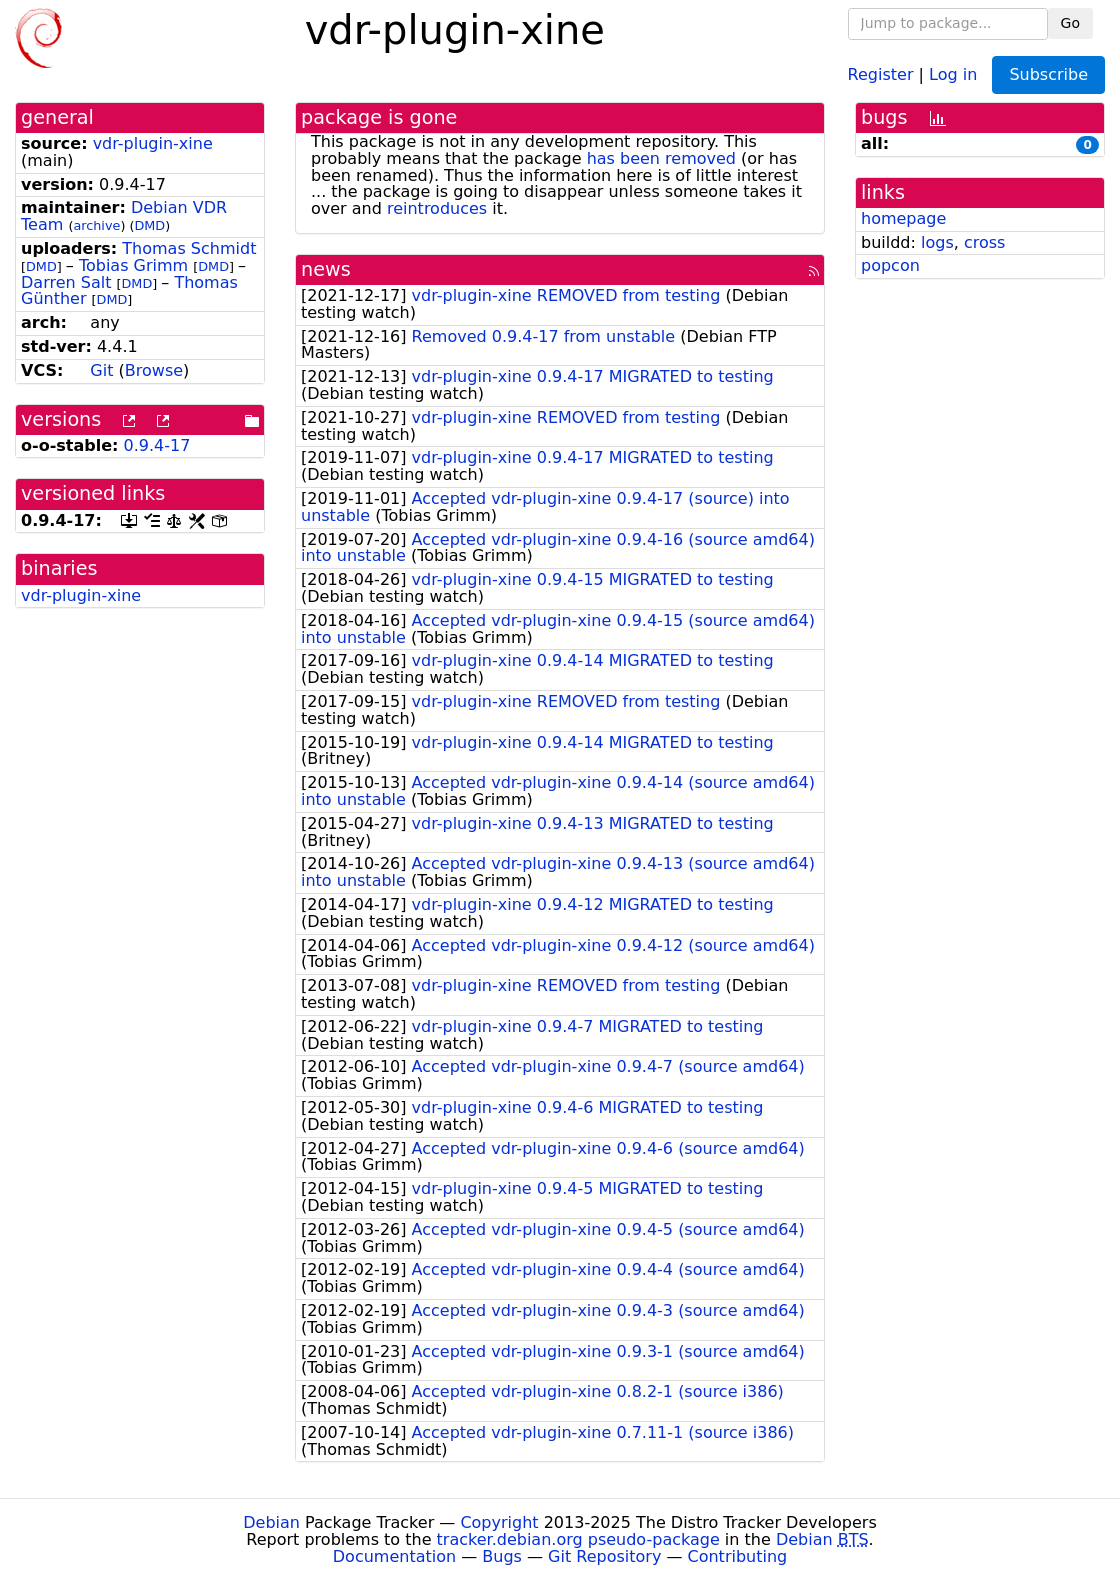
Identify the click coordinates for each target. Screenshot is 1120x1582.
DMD (149, 225)
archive (96, 225)
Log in (953, 73)
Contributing (738, 1556)
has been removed (661, 158)
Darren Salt (66, 282)
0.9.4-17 (157, 445)
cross (984, 242)
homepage (903, 218)
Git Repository (604, 1556)
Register (881, 73)
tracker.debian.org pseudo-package (578, 1539)
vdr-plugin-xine (153, 143)
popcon (890, 265)
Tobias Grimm (133, 265)
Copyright (499, 1522)
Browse (154, 370)
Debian (271, 1522)
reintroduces (437, 208)
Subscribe (1048, 74)
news (326, 269)
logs (937, 242)
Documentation (394, 1556)
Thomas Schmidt (189, 248)
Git (101, 370)
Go (1070, 23)
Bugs (502, 1556)
